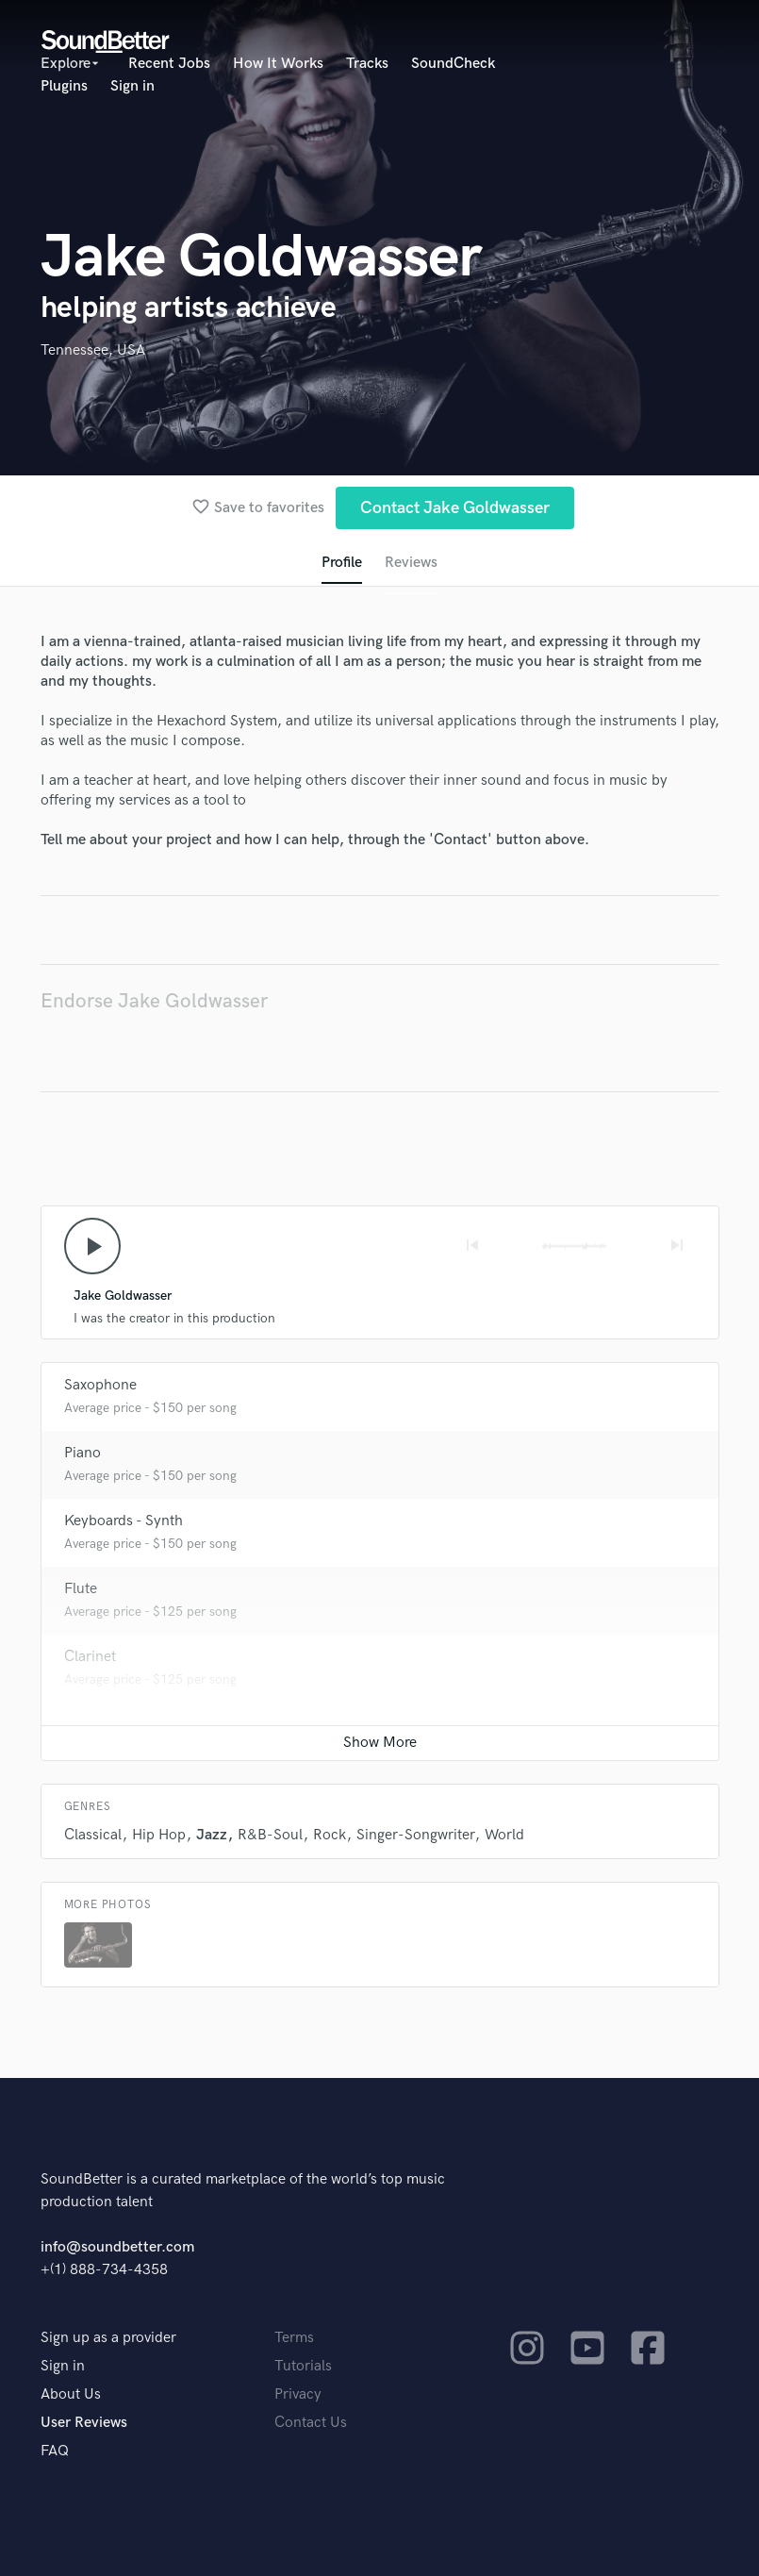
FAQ (55, 2451)
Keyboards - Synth (123, 1521)
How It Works (278, 64)
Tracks (367, 64)
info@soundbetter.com (117, 2247)
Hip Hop (159, 1835)
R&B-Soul (270, 1835)
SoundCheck (453, 64)
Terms (294, 2338)
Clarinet (90, 1657)
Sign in (132, 86)
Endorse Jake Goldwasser (154, 1001)
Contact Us (310, 2423)
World (504, 1835)
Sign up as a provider (108, 2338)
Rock (329, 1835)
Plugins (64, 86)
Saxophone (100, 1385)
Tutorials (303, 2366)
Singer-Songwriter (415, 1835)
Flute (80, 1589)
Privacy (298, 2394)
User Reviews (84, 2423)
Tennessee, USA (93, 350)
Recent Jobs (169, 64)
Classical (93, 1835)
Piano (82, 1453)
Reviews (411, 563)
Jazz (211, 1835)
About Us (71, 2394)
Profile (342, 563)
